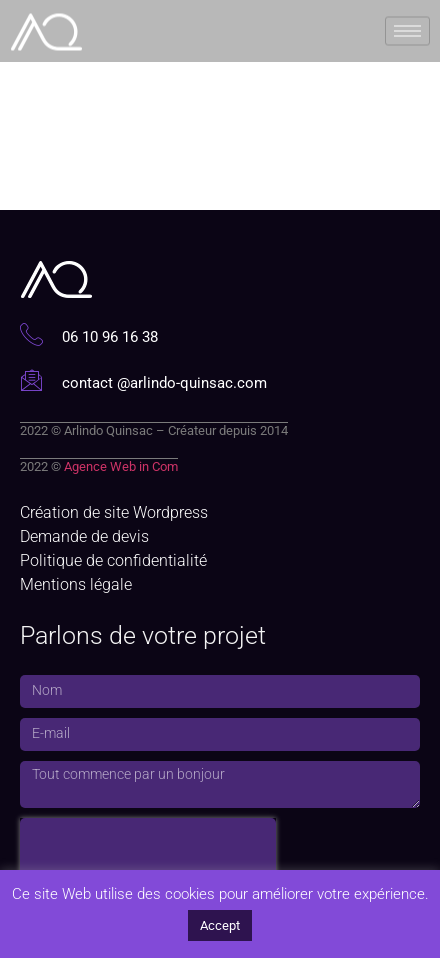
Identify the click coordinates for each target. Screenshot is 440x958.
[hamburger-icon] (407, 28)
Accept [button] (220, 925)
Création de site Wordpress (114, 512)
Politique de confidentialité (113, 560)
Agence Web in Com (121, 466)
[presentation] (148, 848)
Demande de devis (84, 536)
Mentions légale (76, 584)
